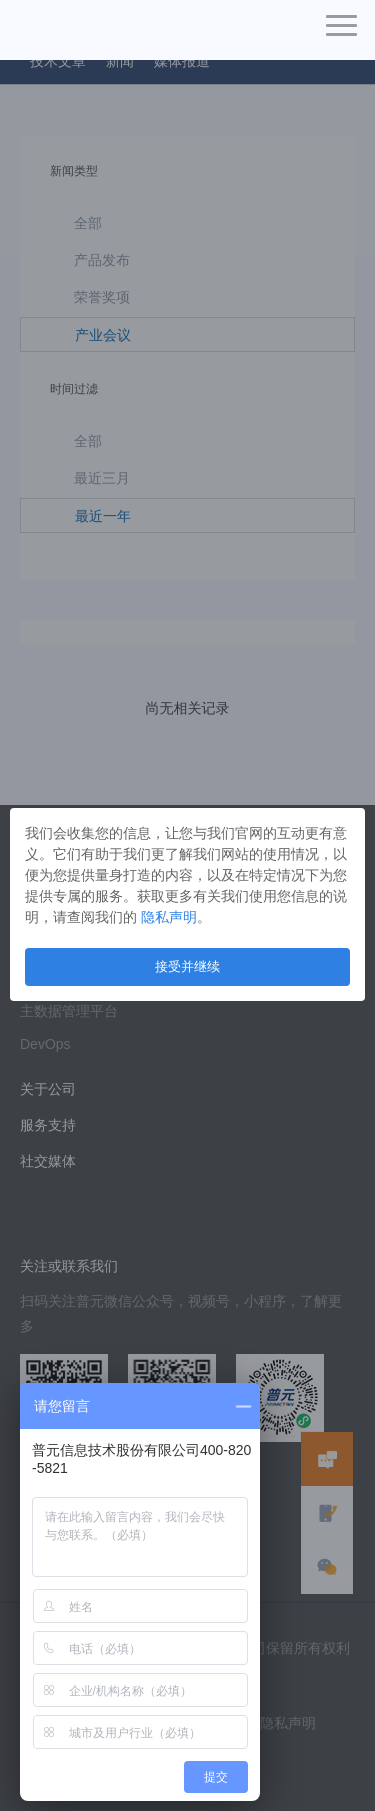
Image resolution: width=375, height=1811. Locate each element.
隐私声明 (169, 917)
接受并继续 (187, 966)
